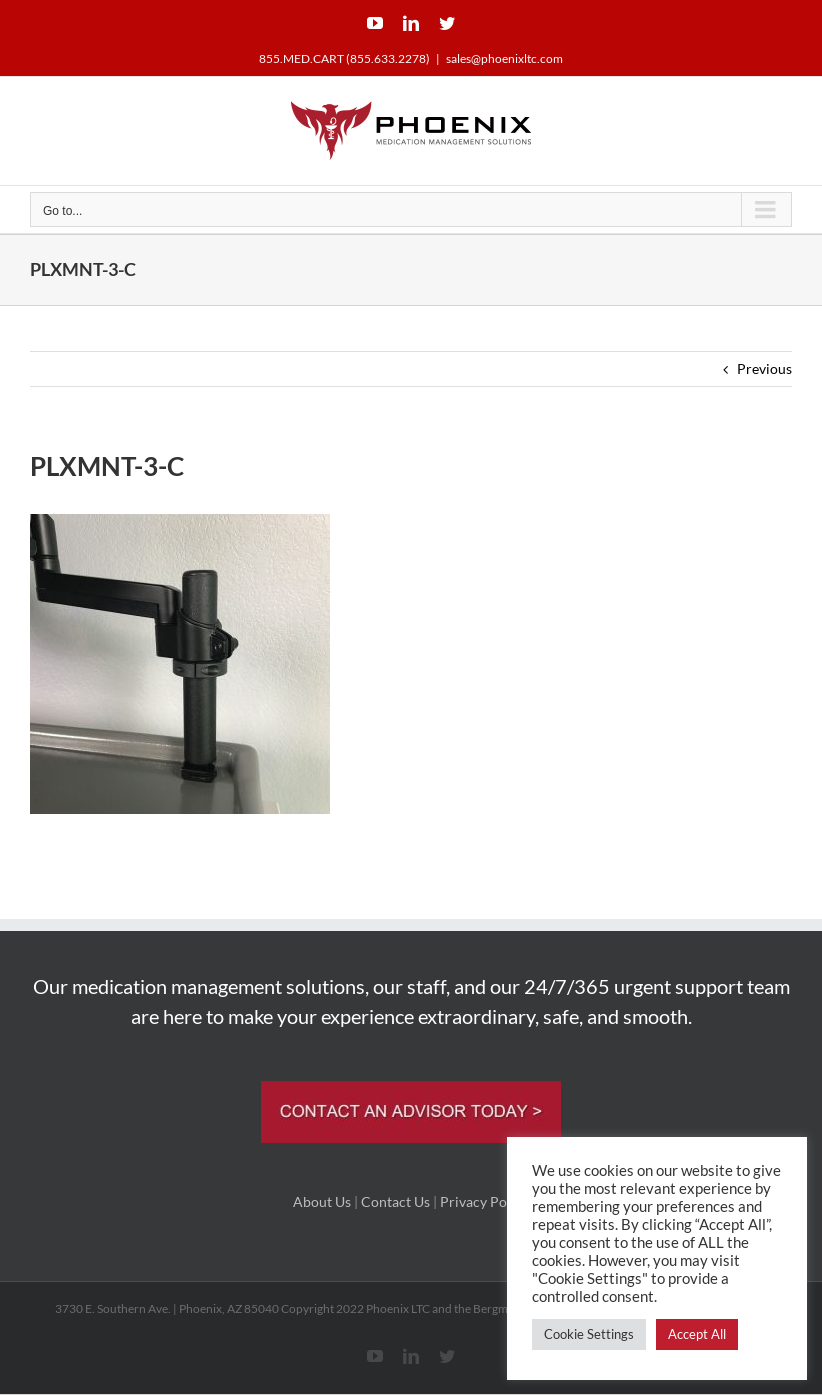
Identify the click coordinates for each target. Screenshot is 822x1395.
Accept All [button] (697, 1334)
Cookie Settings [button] (589, 1334)
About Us (322, 1201)
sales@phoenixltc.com (504, 58)
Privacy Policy (484, 1201)
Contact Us (395, 1201)
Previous (764, 368)
